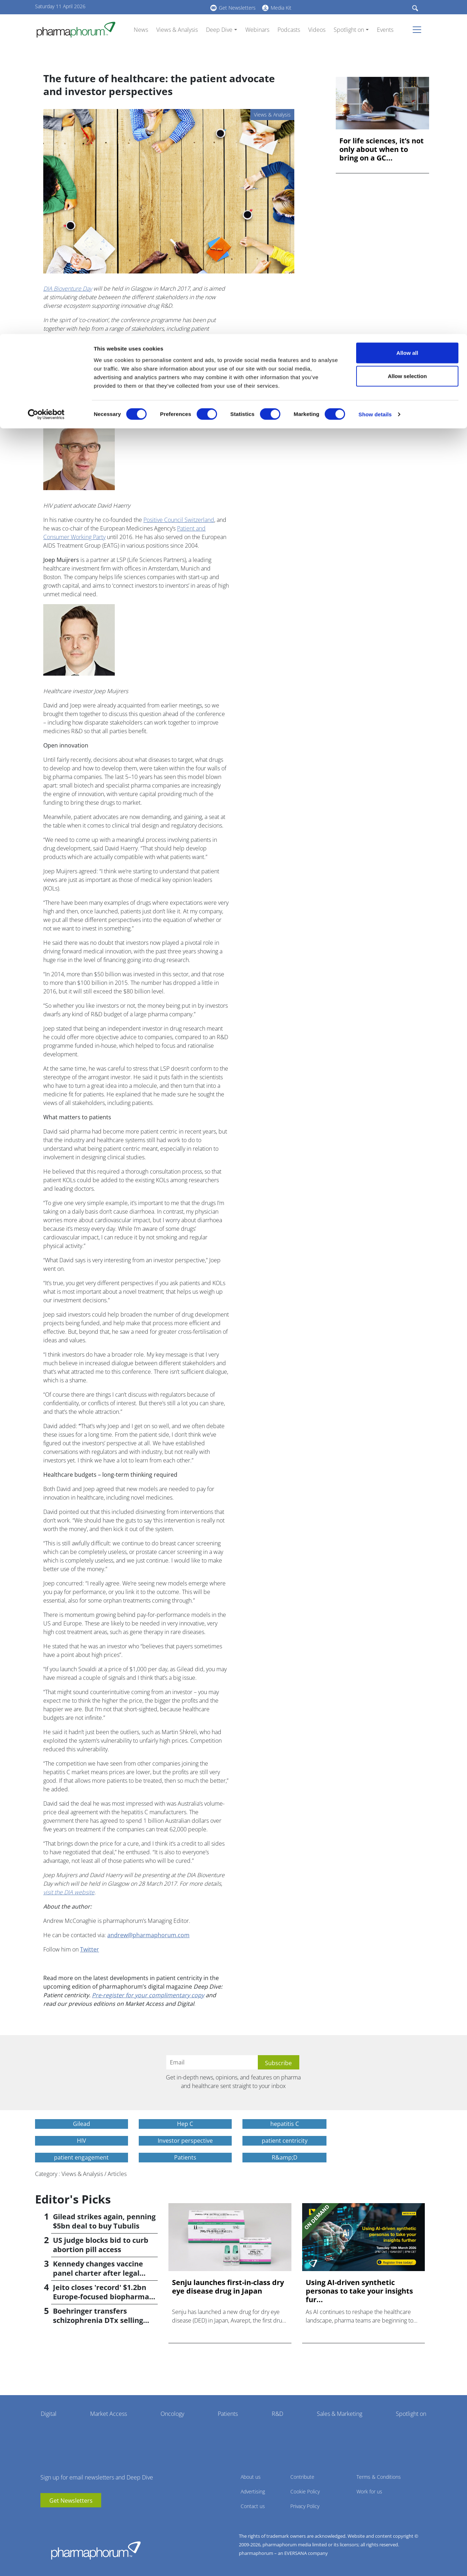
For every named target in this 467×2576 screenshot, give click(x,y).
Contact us (253, 2506)
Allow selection (407, 42)
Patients (228, 2414)
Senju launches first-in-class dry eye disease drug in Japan (228, 2286)
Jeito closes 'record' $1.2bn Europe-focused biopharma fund (101, 2297)
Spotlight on (411, 2414)
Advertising (253, 2491)
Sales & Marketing (339, 2414)
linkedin (56, 2518)
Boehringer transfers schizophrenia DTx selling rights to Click (98, 2320)
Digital (48, 2414)
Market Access (108, 2414)
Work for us (369, 2491)
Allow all (407, 19)
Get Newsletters (71, 2501)
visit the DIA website (68, 1892)
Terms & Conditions (379, 2476)
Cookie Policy (305, 2491)
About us (251, 2476)
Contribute (302, 2476)
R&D (277, 2414)
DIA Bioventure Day (67, 288)
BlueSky (67, 2518)
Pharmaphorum (96, 2550)
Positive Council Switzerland (178, 520)
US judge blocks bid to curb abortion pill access (100, 2244)
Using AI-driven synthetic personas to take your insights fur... (359, 2291)
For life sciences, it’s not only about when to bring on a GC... (381, 149)
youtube (45, 2518)
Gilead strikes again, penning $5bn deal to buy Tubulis (104, 2221)
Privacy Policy (304, 2506)
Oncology (172, 2414)
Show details (375, 81)
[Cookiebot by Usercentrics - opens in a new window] (46, 80)
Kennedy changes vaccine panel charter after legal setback (98, 2273)
